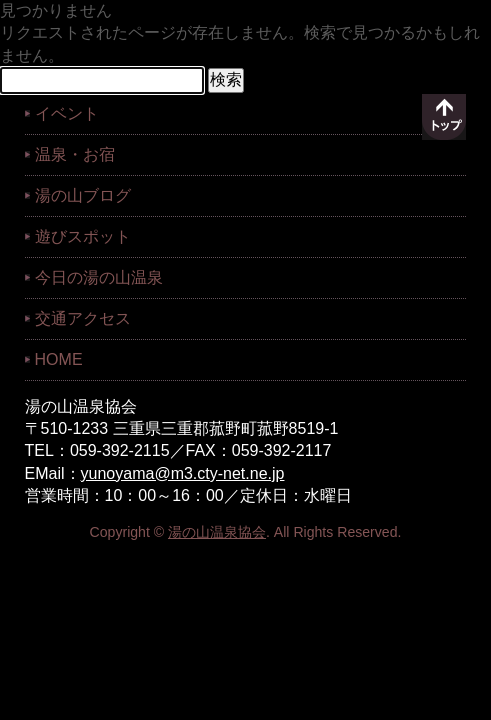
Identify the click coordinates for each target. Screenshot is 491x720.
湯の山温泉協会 (217, 532)
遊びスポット (83, 236)
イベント (67, 113)
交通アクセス (83, 318)
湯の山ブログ (83, 195)
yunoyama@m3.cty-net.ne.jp (183, 473)
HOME (59, 359)
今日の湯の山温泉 (99, 277)
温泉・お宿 (75, 154)
